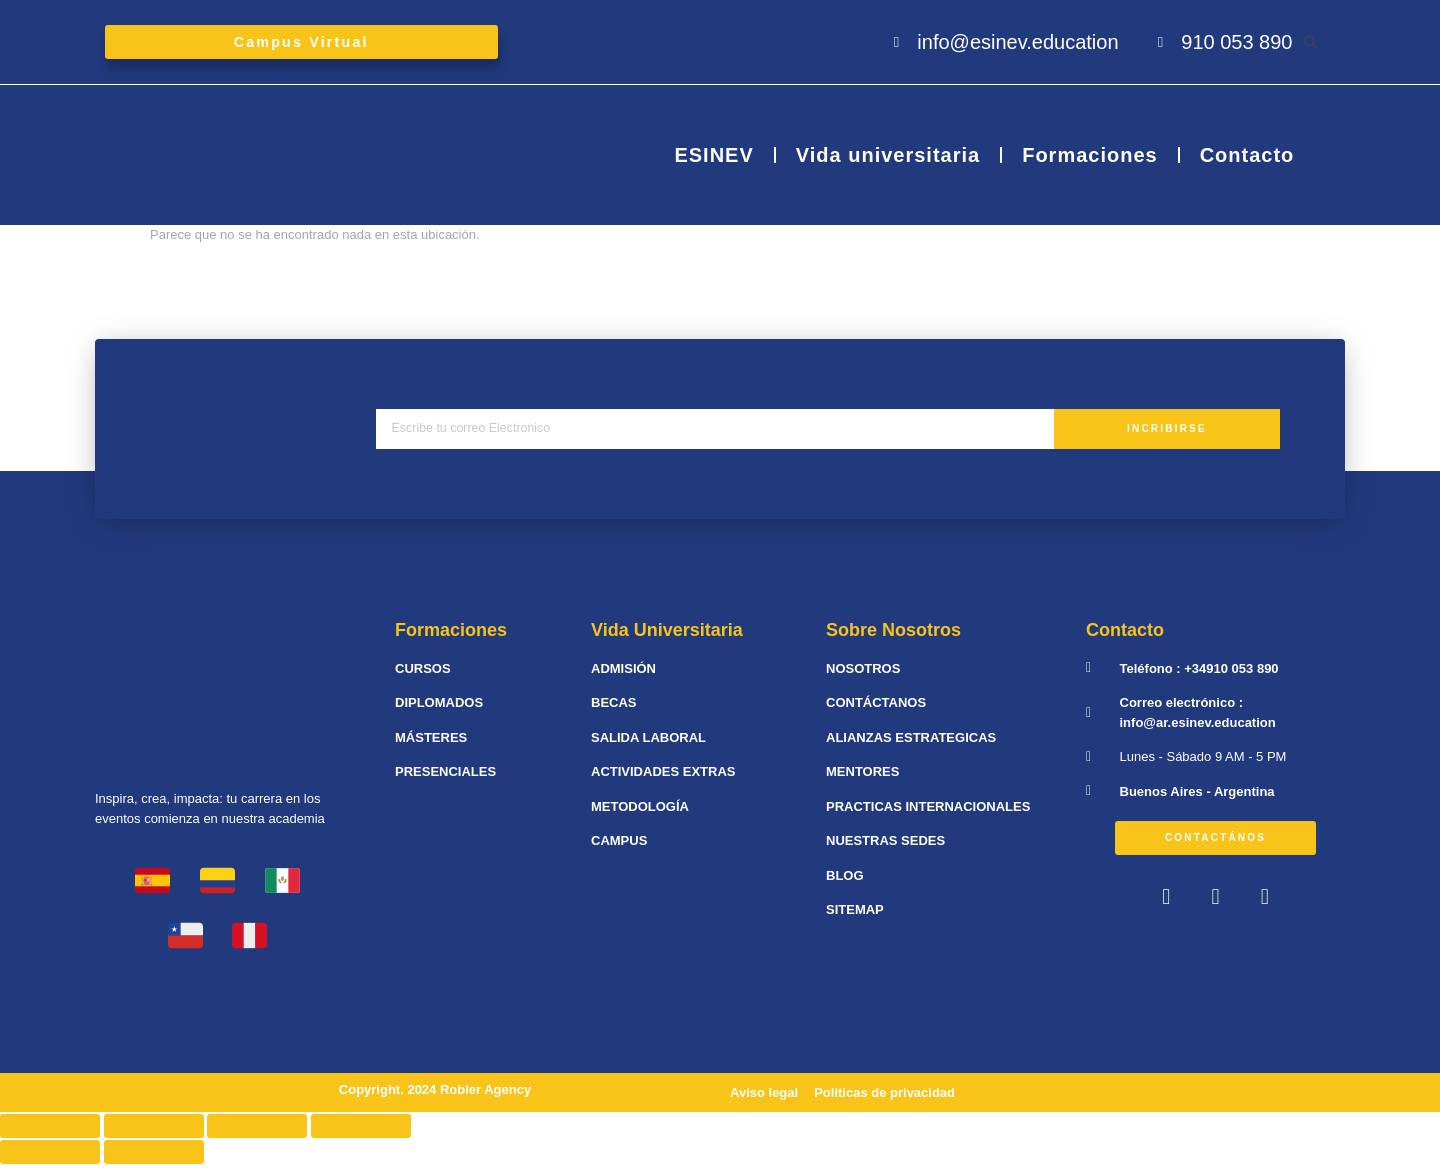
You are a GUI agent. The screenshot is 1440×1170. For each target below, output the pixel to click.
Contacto (1247, 161)
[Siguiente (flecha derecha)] (154, 1158)
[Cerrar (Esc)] (50, 1132)
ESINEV (713, 161)
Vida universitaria (888, 161)
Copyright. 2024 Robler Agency (435, 1094)
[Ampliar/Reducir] (361, 1132)
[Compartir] (154, 1132)
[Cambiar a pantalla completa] (257, 1132)
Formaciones (1089, 161)
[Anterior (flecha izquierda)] (50, 1158)
